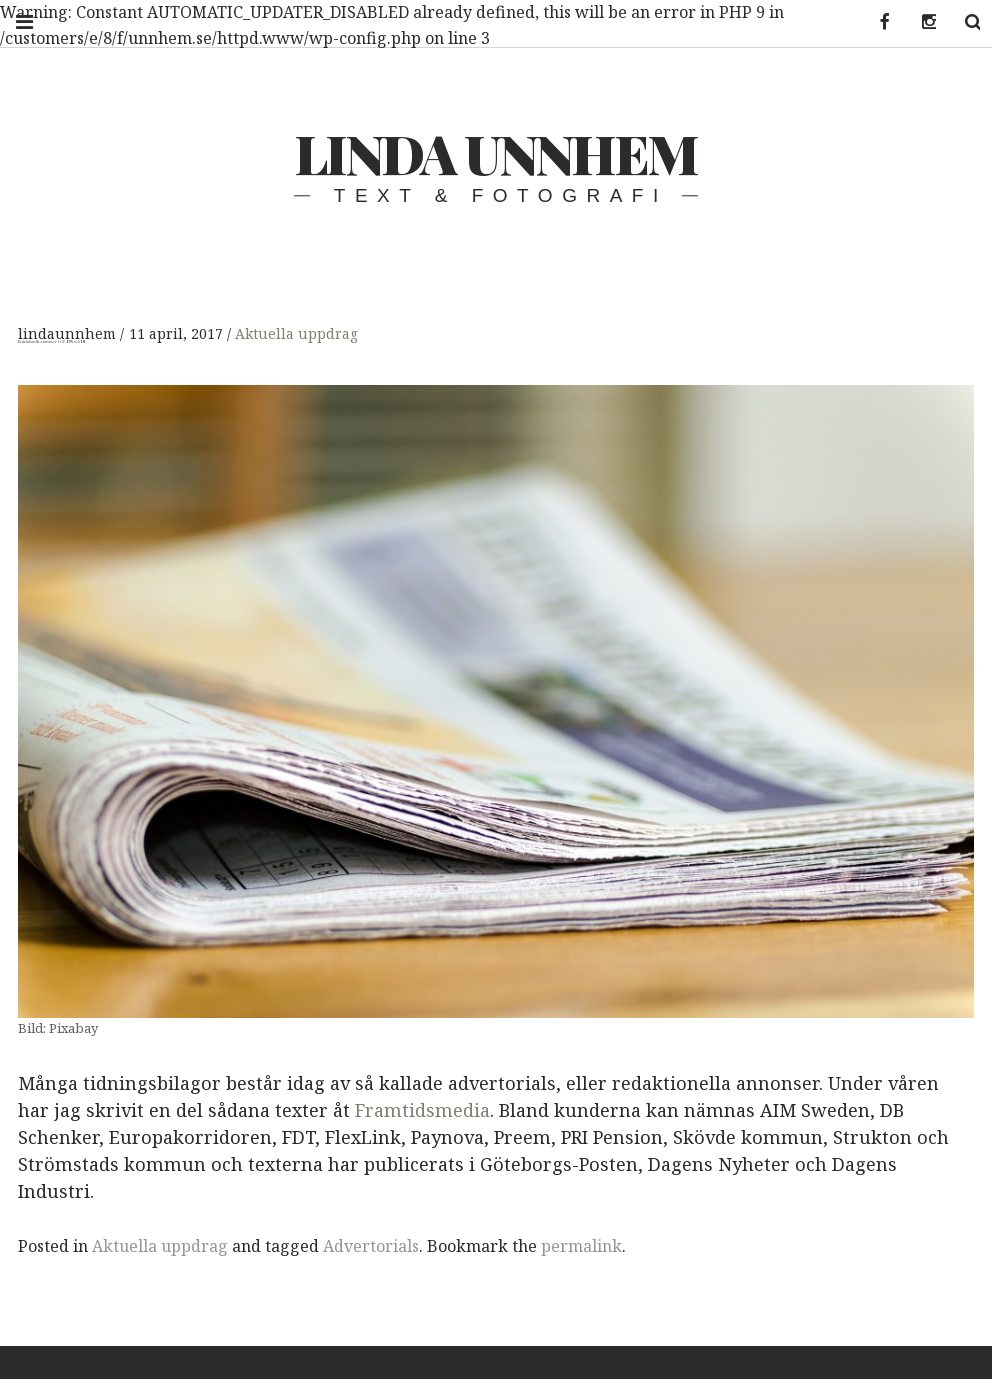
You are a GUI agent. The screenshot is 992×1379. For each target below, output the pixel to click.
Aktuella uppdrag (296, 333)
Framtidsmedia (422, 1110)
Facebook (872, 22)
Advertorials (371, 1246)
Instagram (916, 22)
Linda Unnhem (495, 153)
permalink (581, 1246)
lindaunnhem (69, 333)
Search (960, 22)
